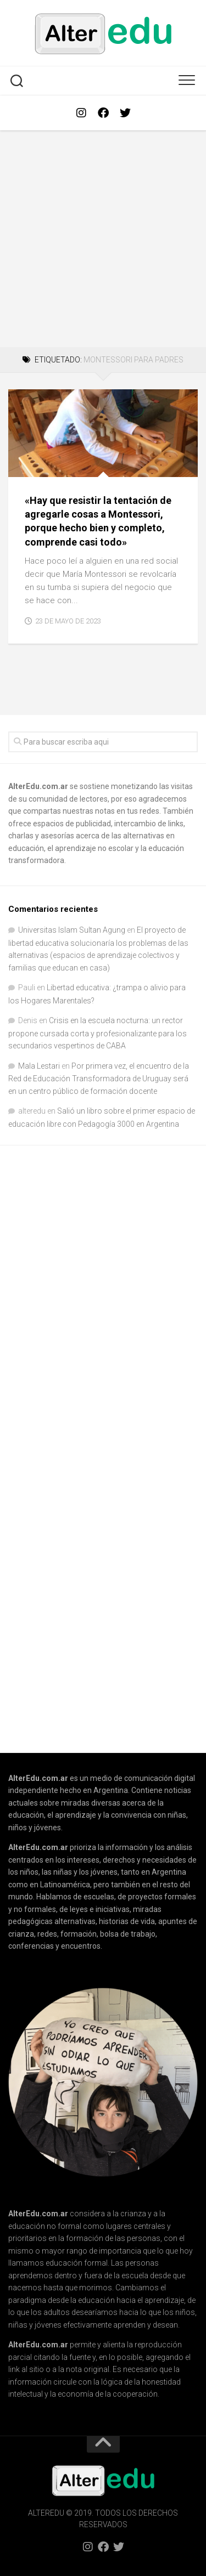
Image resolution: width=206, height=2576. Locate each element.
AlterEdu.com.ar (38, 786)
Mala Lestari (39, 1066)
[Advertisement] (103, 239)
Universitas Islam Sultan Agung (71, 930)
